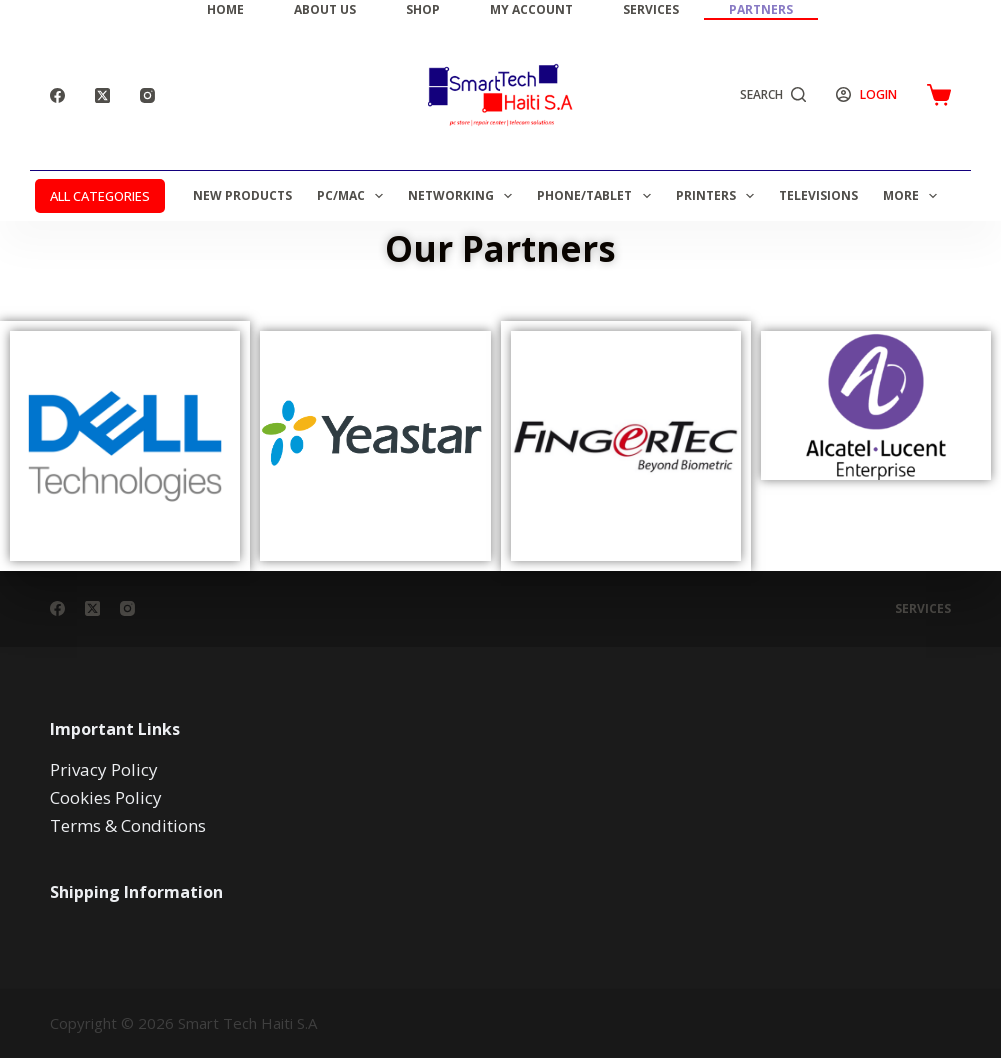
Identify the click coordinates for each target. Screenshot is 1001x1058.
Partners (761, 9)
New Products (242, 195)
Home (225, 9)
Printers (719, 196)
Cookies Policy (106, 797)
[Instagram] (147, 95)
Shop (423, 9)
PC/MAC (354, 196)
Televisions (818, 195)
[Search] (773, 95)
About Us (325, 9)
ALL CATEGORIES (100, 196)
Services (651, 9)
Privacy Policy (104, 769)
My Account (531, 9)
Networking (464, 196)
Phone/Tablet (597, 196)
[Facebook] (57, 95)
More (914, 196)
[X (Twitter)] (102, 95)
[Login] (866, 95)
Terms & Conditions (128, 825)
